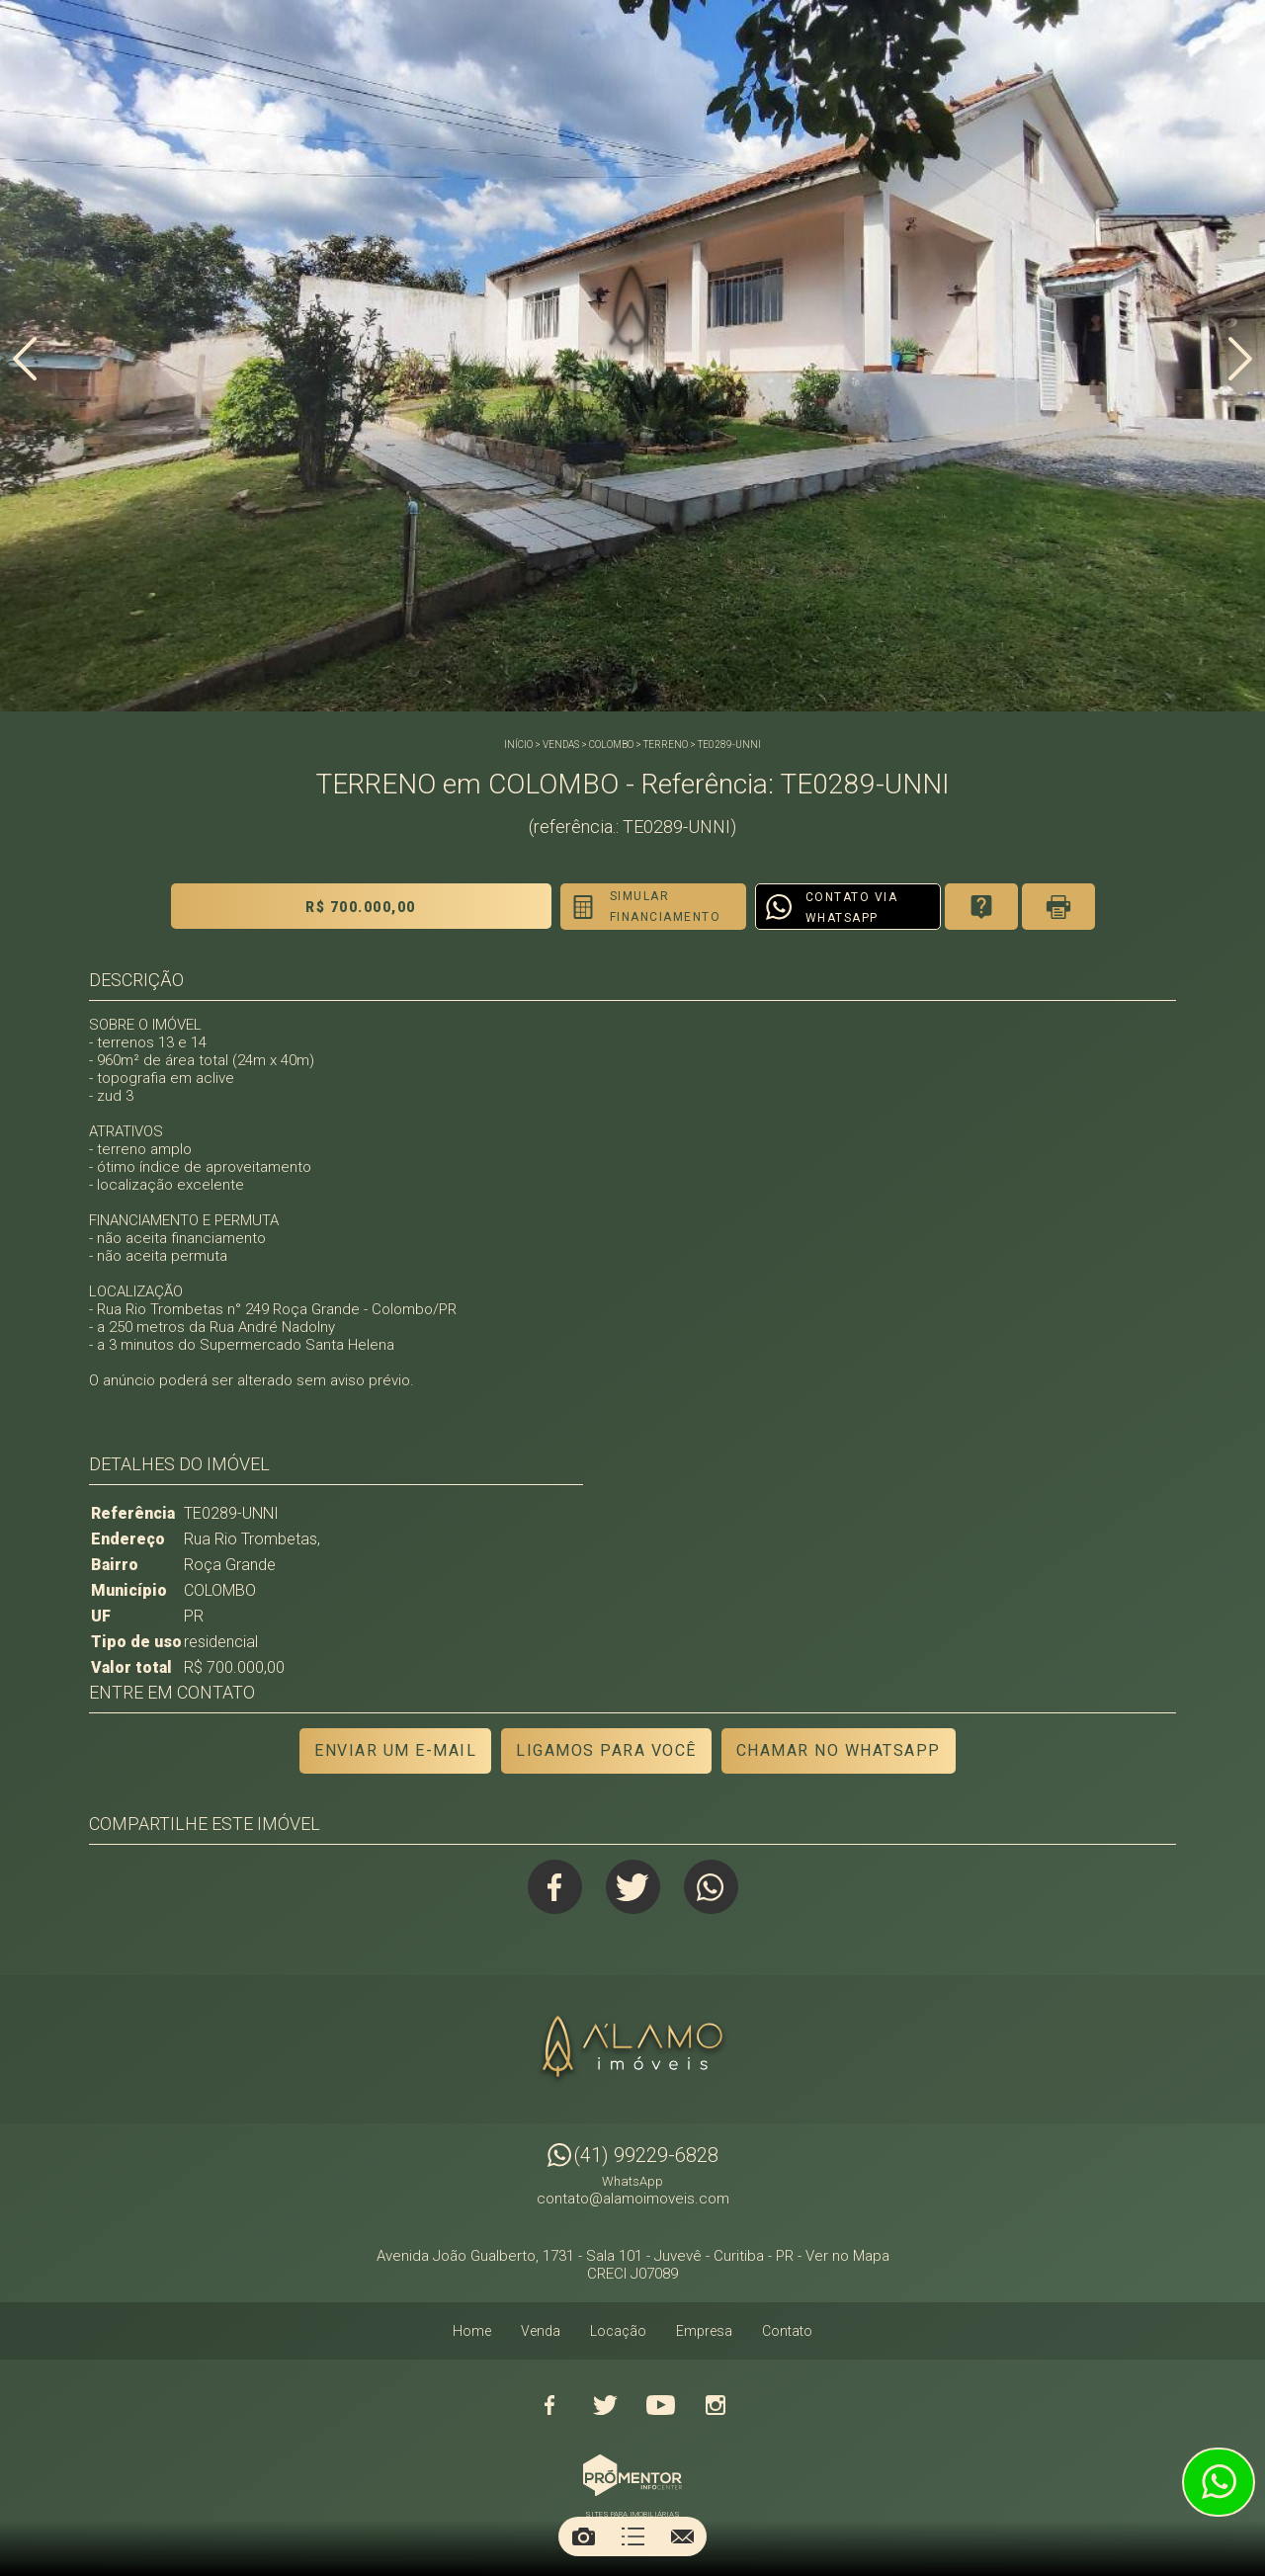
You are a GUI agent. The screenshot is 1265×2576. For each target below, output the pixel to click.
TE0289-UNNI (729, 744)
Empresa (704, 2331)
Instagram (715, 2405)
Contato (787, 2331)
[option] (632, 355)
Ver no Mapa (847, 2256)
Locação (618, 2331)
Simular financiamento (665, 906)
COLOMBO (611, 744)
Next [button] (1240, 358)
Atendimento (1218, 2482)
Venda (540, 2331)
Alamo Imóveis (632, 2049)
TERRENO (665, 744)
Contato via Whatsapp (851, 907)
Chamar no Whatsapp (838, 1750)
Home (472, 2331)
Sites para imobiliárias (632, 2514)
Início (518, 744)
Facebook (555, 1887)
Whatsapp (711, 1887)
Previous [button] (24, 358)
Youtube (660, 2405)
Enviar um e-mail (395, 1750)
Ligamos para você (606, 1750)
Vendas (561, 744)
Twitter (633, 1887)
